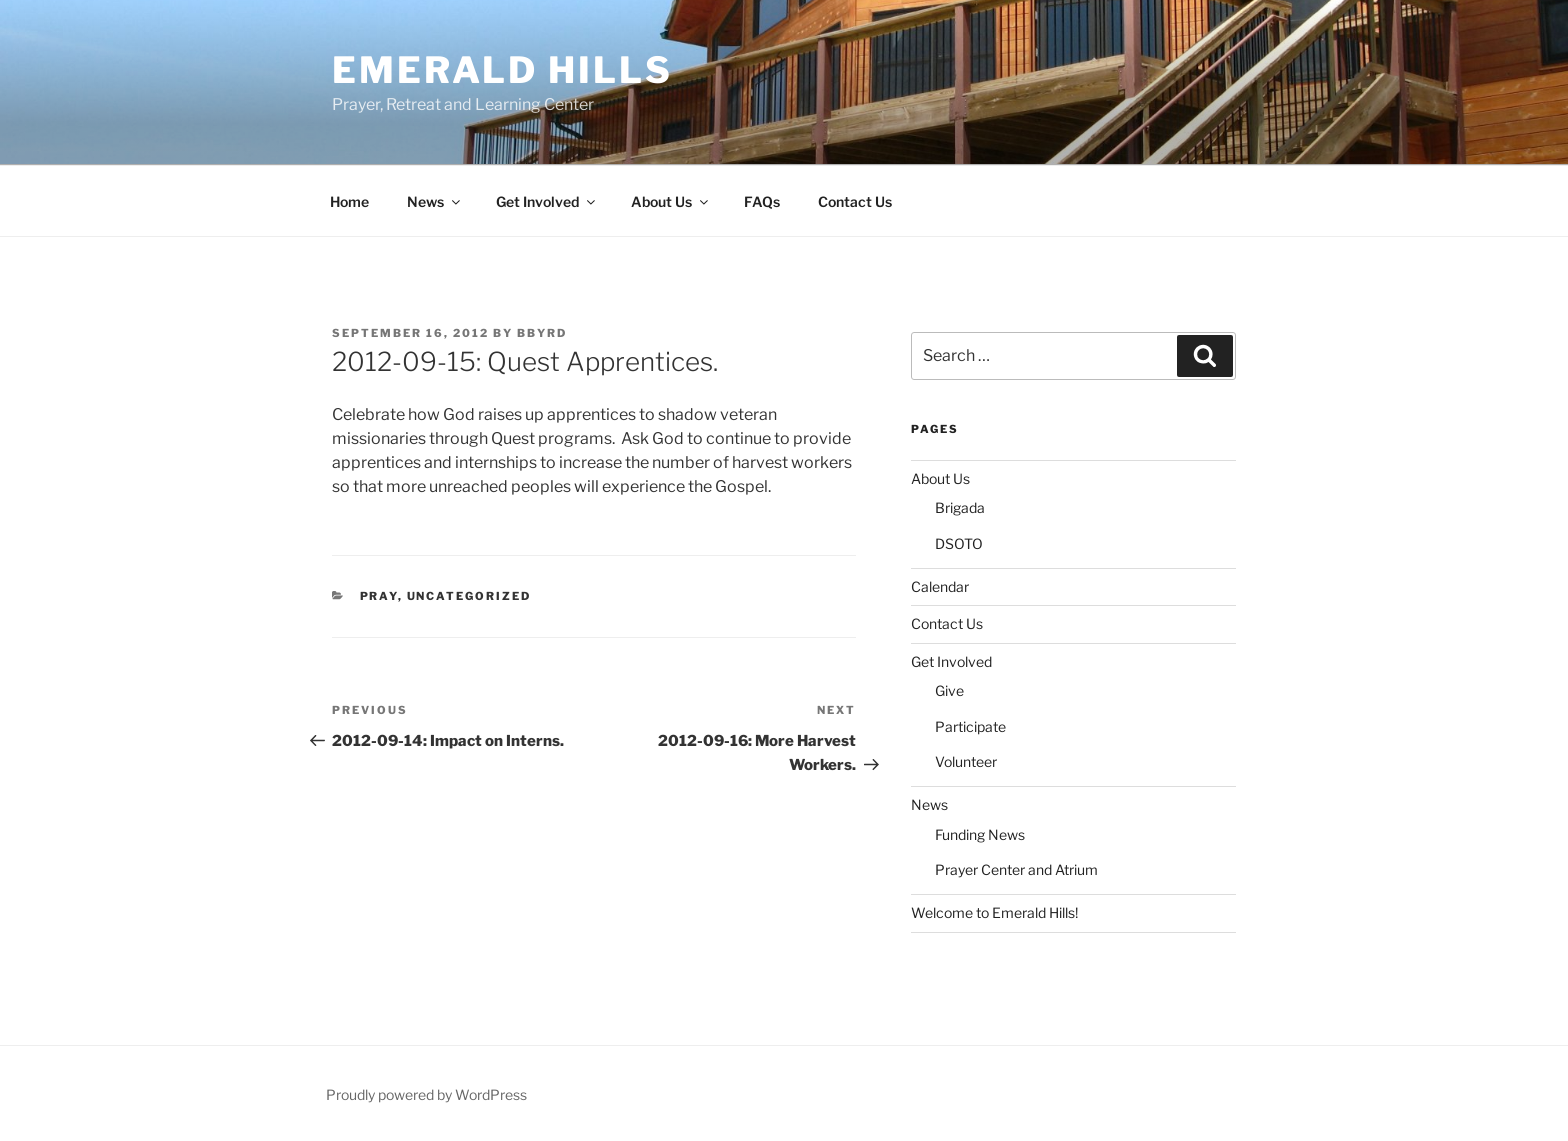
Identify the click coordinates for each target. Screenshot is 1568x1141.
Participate (970, 726)
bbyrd (542, 333)
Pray (379, 596)
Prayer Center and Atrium (1016, 869)
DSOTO (959, 543)
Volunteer (966, 761)
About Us (671, 201)
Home (349, 201)
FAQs (762, 201)
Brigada (960, 507)
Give (949, 690)
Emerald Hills (502, 70)
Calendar (940, 586)
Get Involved (547, 201)
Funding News (980, 834)
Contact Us (855, 201)
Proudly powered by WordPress (426, 1094)
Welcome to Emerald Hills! (994, 912)
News (435, 201)
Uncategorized (469, 596)
